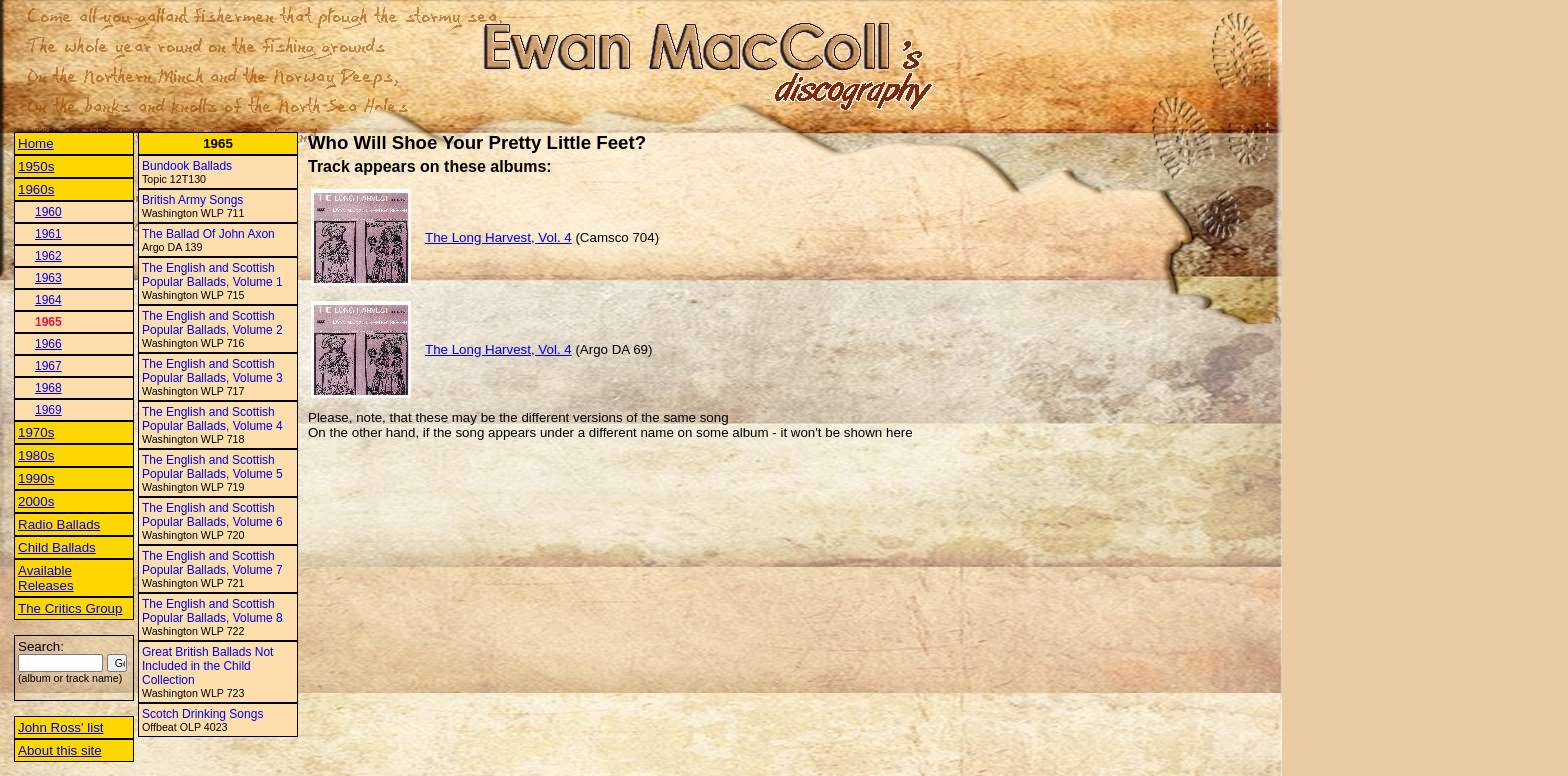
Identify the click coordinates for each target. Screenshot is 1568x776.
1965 (48, 322)
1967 (48, 366)
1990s (36, 478)
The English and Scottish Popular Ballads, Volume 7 (212, 563)
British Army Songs (192, 200)
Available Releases (46, 578)
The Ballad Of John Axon (208, 234)
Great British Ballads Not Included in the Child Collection (207, 666)
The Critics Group (70, 608)
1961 (48, 234)
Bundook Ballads (187, 166)
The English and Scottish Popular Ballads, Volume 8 (212, 611)
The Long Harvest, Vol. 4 (498, 237)
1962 (48, 256)
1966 (48, 344)
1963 (48, 278)
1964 (48, 300)
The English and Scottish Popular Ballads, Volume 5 (212, 467)
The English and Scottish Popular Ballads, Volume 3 (212, 371)
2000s (36, 501)
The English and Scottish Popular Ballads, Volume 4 (212, 419)
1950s (36, 166)
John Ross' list (61, 727)
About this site (60, 750)
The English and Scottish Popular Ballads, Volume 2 (212, 323)
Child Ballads (57, 547)
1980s (36, 455)
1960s (36, 189)
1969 (48, 410)
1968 (48, 388)
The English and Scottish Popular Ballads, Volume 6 (212, 515)
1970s (36, 432)
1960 (48, 212)
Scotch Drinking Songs (202, 714)
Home (36, 143)
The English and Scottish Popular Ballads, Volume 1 (212, 275)
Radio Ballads (59, 524)
